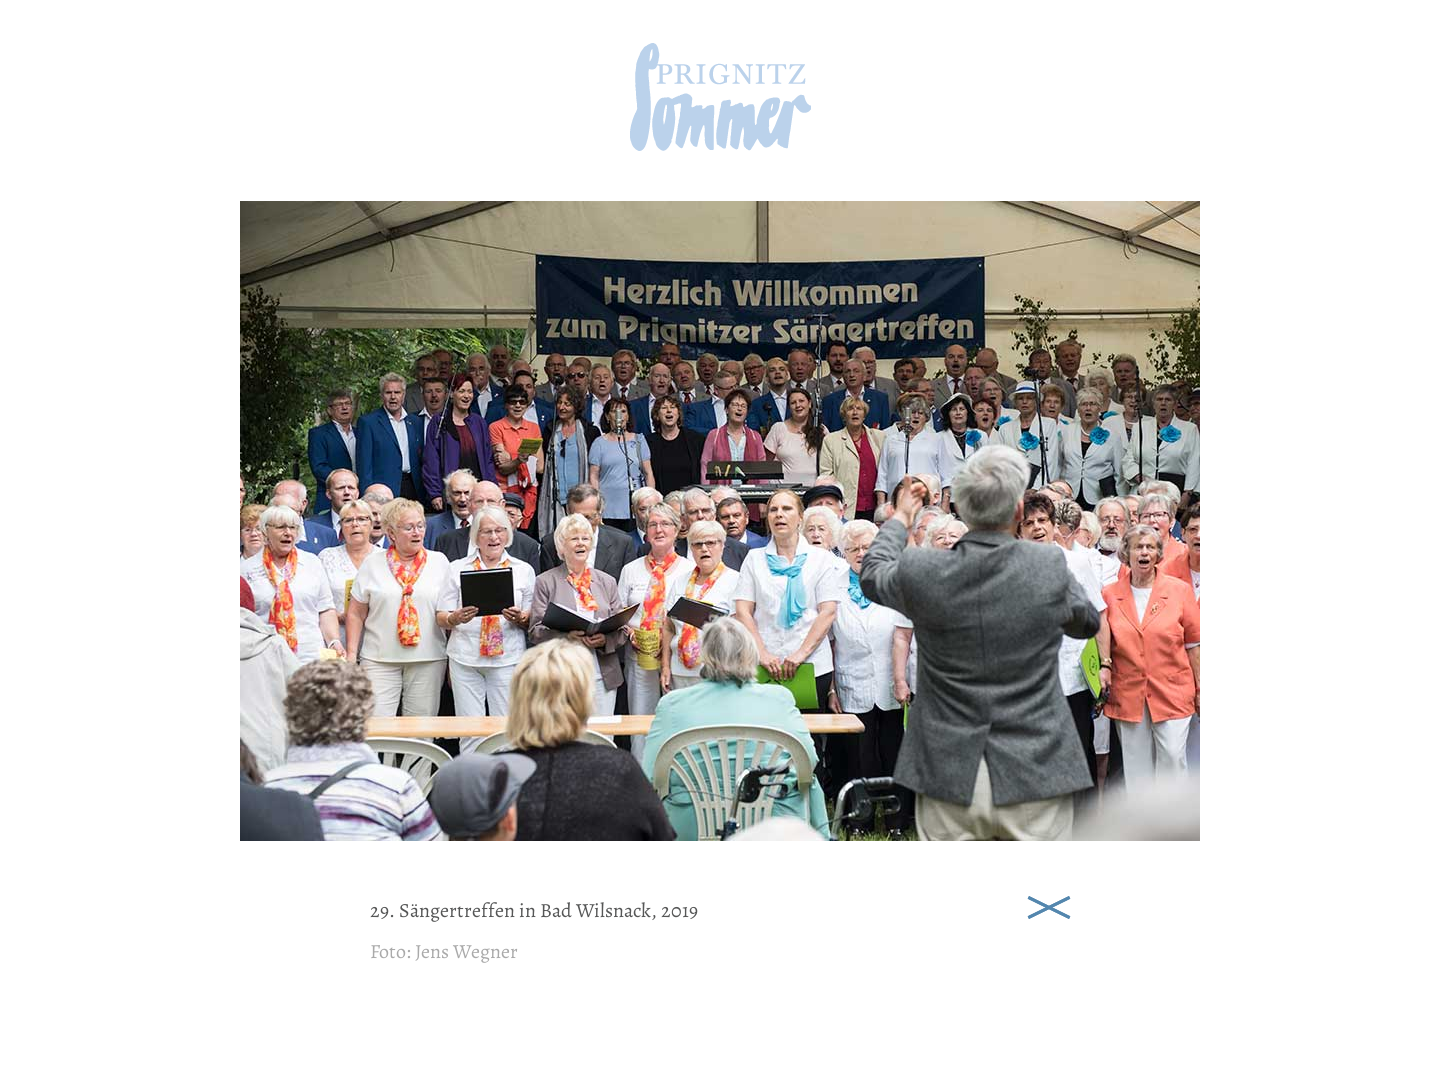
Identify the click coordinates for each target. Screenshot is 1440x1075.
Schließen (1049, 905)
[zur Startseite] (720, 144)
